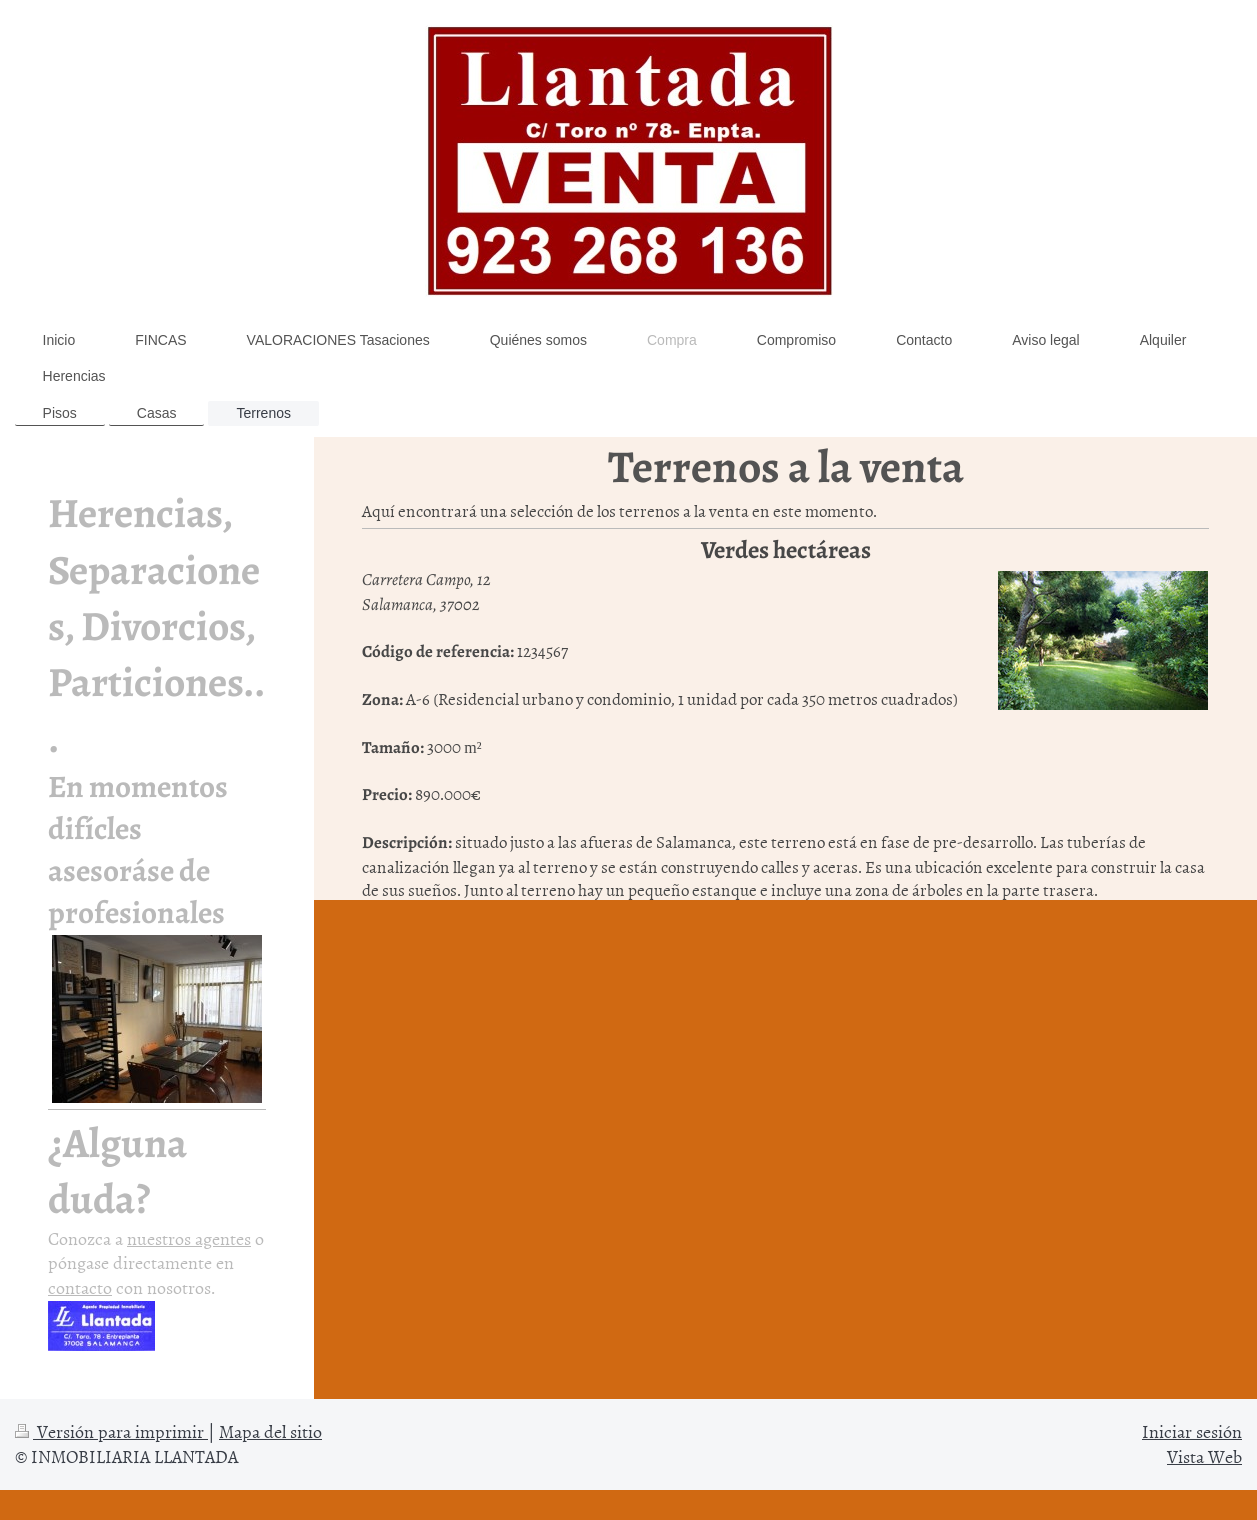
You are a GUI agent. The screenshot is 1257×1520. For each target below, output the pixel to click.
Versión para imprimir (111, 1431)
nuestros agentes (189, 1238)
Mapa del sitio (270, 1431)
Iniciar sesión (1192, 1431)
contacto (80, 1287)
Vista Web (1204, 1456)
